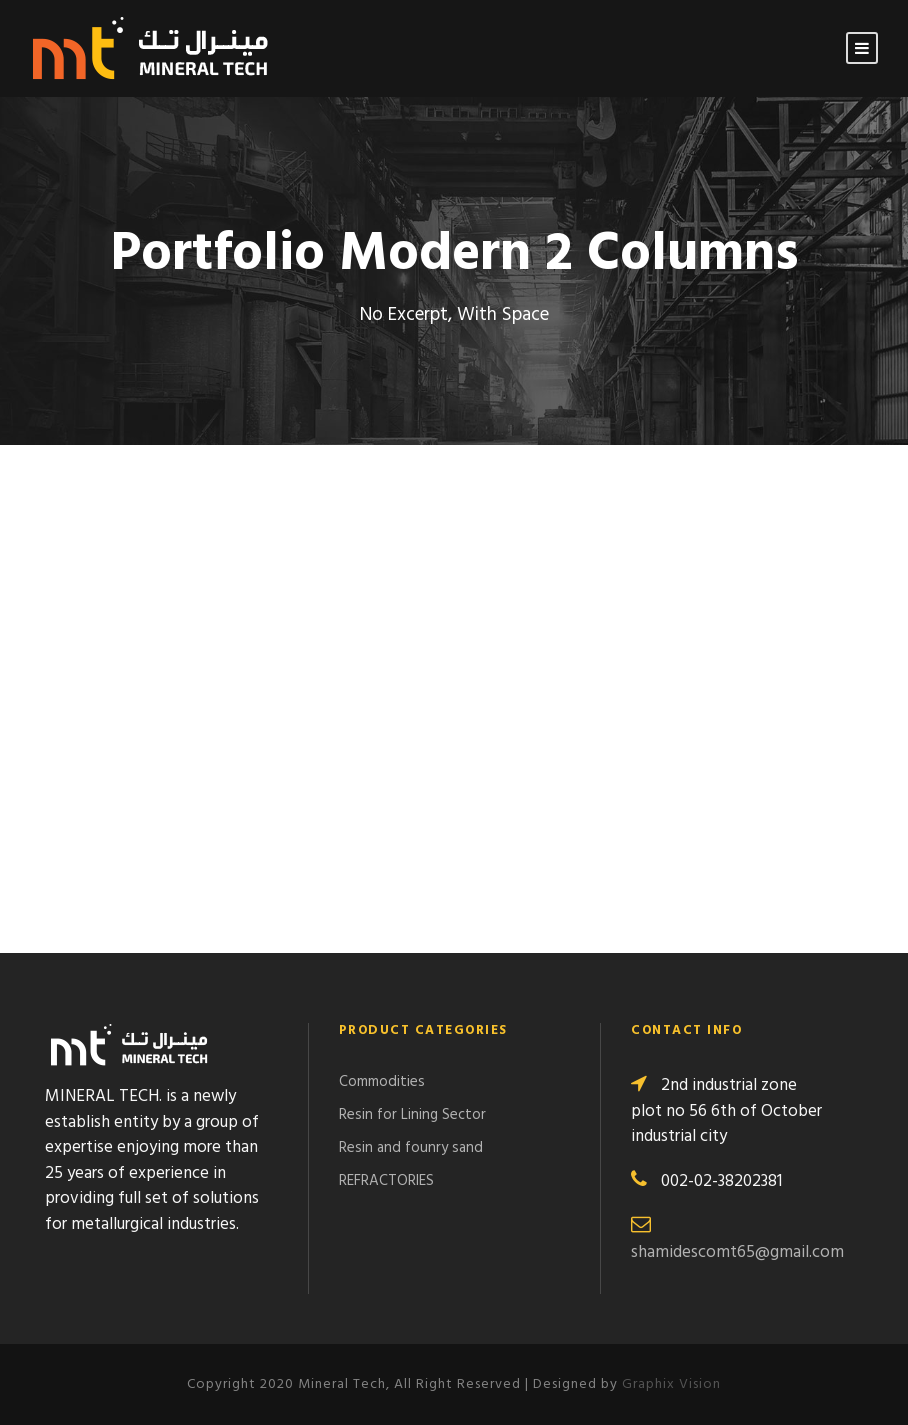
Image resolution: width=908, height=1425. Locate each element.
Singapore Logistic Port (135, 822)
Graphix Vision (671, 1384)
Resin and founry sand (411, 1148)
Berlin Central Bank (555, 822)
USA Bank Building (547, 516)
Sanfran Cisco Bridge (121, 720)
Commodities (382, 1082)
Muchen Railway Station (137, 516)
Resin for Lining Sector (412, 1115)
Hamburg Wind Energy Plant (592, 720)
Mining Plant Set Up (116, 618)
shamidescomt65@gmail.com (737, 1252)
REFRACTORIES (386, 1181)
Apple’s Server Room (556, 618)
